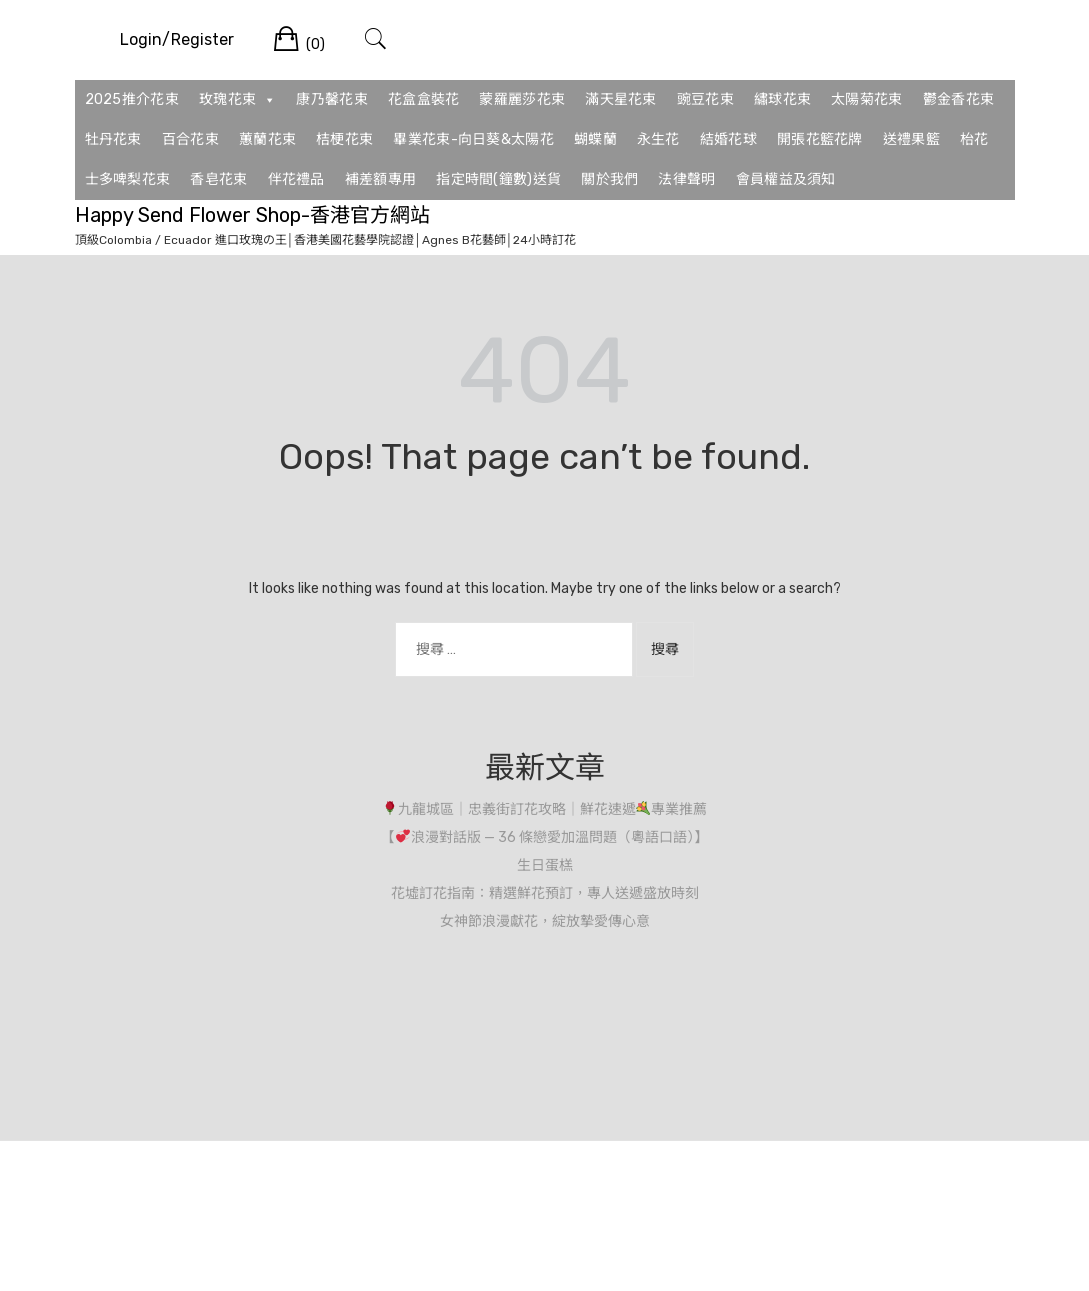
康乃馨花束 (332, 99)
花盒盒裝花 (424, 99)
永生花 (658, 139)
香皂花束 (218, 179)
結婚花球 (728, 139)
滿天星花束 (621, 99)
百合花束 (190, 139)
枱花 (974, 139)
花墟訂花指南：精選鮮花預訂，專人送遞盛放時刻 (545, 893)
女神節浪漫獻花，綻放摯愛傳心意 (545, 921)
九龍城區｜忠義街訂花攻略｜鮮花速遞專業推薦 (545, 809)
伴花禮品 (296, 179)
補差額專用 (381, 179)
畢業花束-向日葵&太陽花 (473, 139)
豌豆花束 (705, 99)
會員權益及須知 (786, 179)
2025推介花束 (132, 99)
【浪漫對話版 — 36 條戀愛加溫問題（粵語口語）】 (544, 837)
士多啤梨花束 (128, 179)
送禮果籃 (911, 139)
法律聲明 (686, 179)
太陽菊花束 (867, 99)
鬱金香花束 (959, 99)
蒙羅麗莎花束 (522, 99)
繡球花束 (782, 99)
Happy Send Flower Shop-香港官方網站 (252, 215)
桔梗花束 (344, 139)
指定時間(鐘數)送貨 (498, 179)
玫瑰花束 (238, 100)
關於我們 (609, 179)
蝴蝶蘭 (595, 139)
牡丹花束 (113, 139)
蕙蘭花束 (267, 139)
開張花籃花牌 (820, 139)
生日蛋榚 (545, 865)
